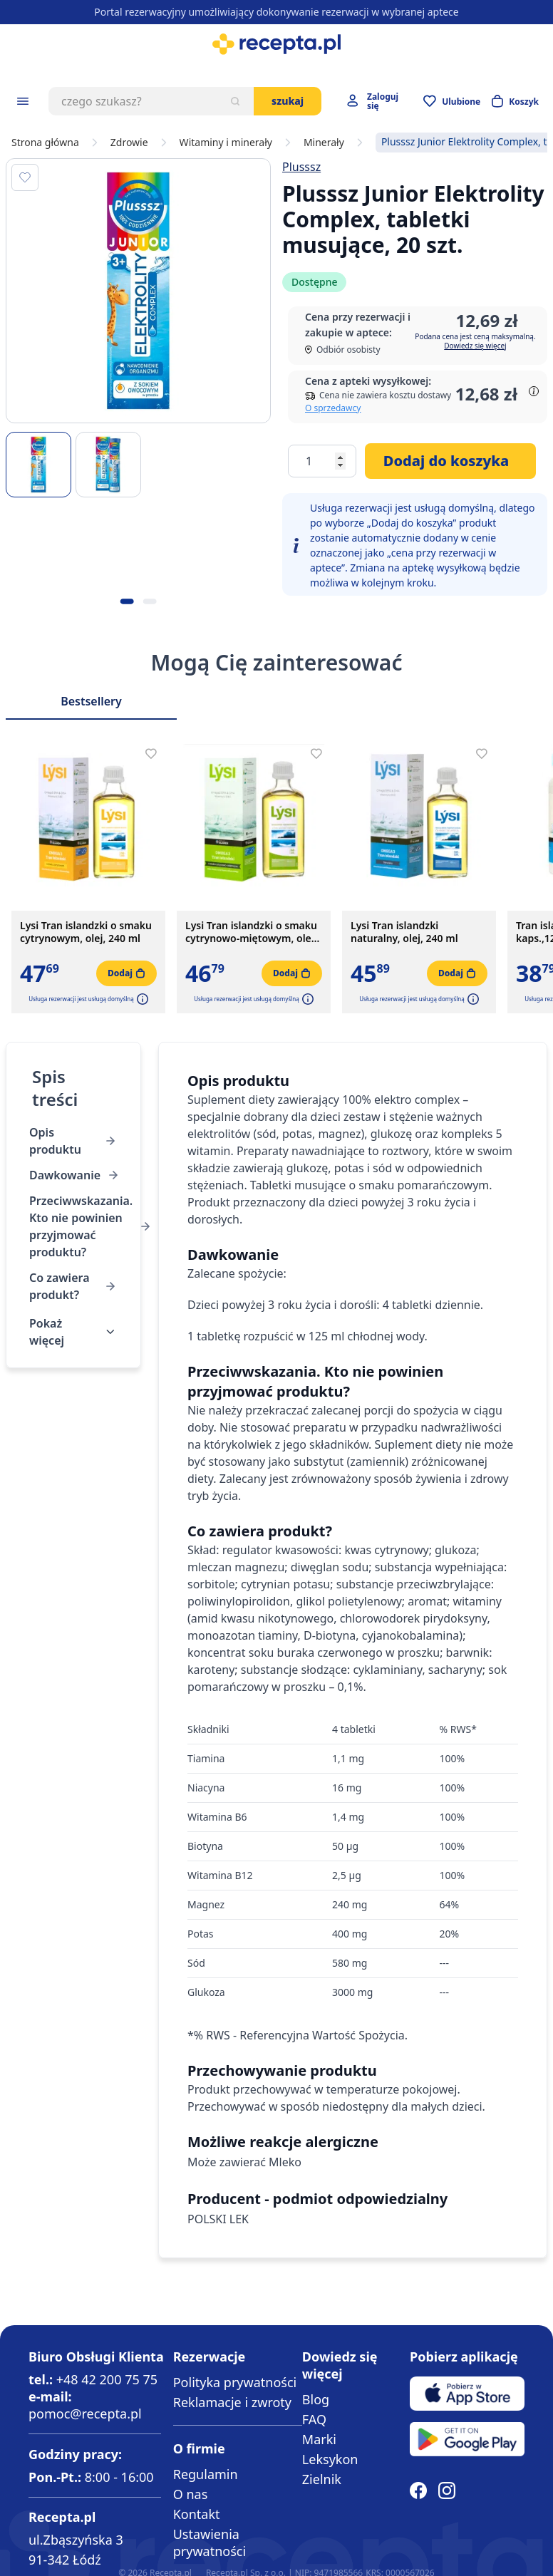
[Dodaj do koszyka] (450, 461)
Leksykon (330, 2459)
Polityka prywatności (234, 2382)
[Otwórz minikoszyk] (515, 101)
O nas (190, 2494)
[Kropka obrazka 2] (150, 601)
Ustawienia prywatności (209, 2542)
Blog (315, 2399)
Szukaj (288, 101)
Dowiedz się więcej (475, 346)
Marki (319, 2439)
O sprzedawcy (333, 408)
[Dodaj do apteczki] (24, 177)
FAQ (314, 2419)
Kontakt (196, 2514)
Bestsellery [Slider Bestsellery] (91, 701)
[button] (141, 999)
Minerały (324, 142)
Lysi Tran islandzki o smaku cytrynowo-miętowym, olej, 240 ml (251, 932)
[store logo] (276, 44)
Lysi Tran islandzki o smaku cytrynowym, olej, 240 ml (86, 932)
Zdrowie (129, 142)
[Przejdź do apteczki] (451, 101)
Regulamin (205, 2474)
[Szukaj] (235, 101)
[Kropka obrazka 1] (127, 601)
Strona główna (45, 142)
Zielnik (321, 2479)
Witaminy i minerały (226, 142)
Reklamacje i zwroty (232, 2402)
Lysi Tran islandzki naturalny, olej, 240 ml (404, 932)
